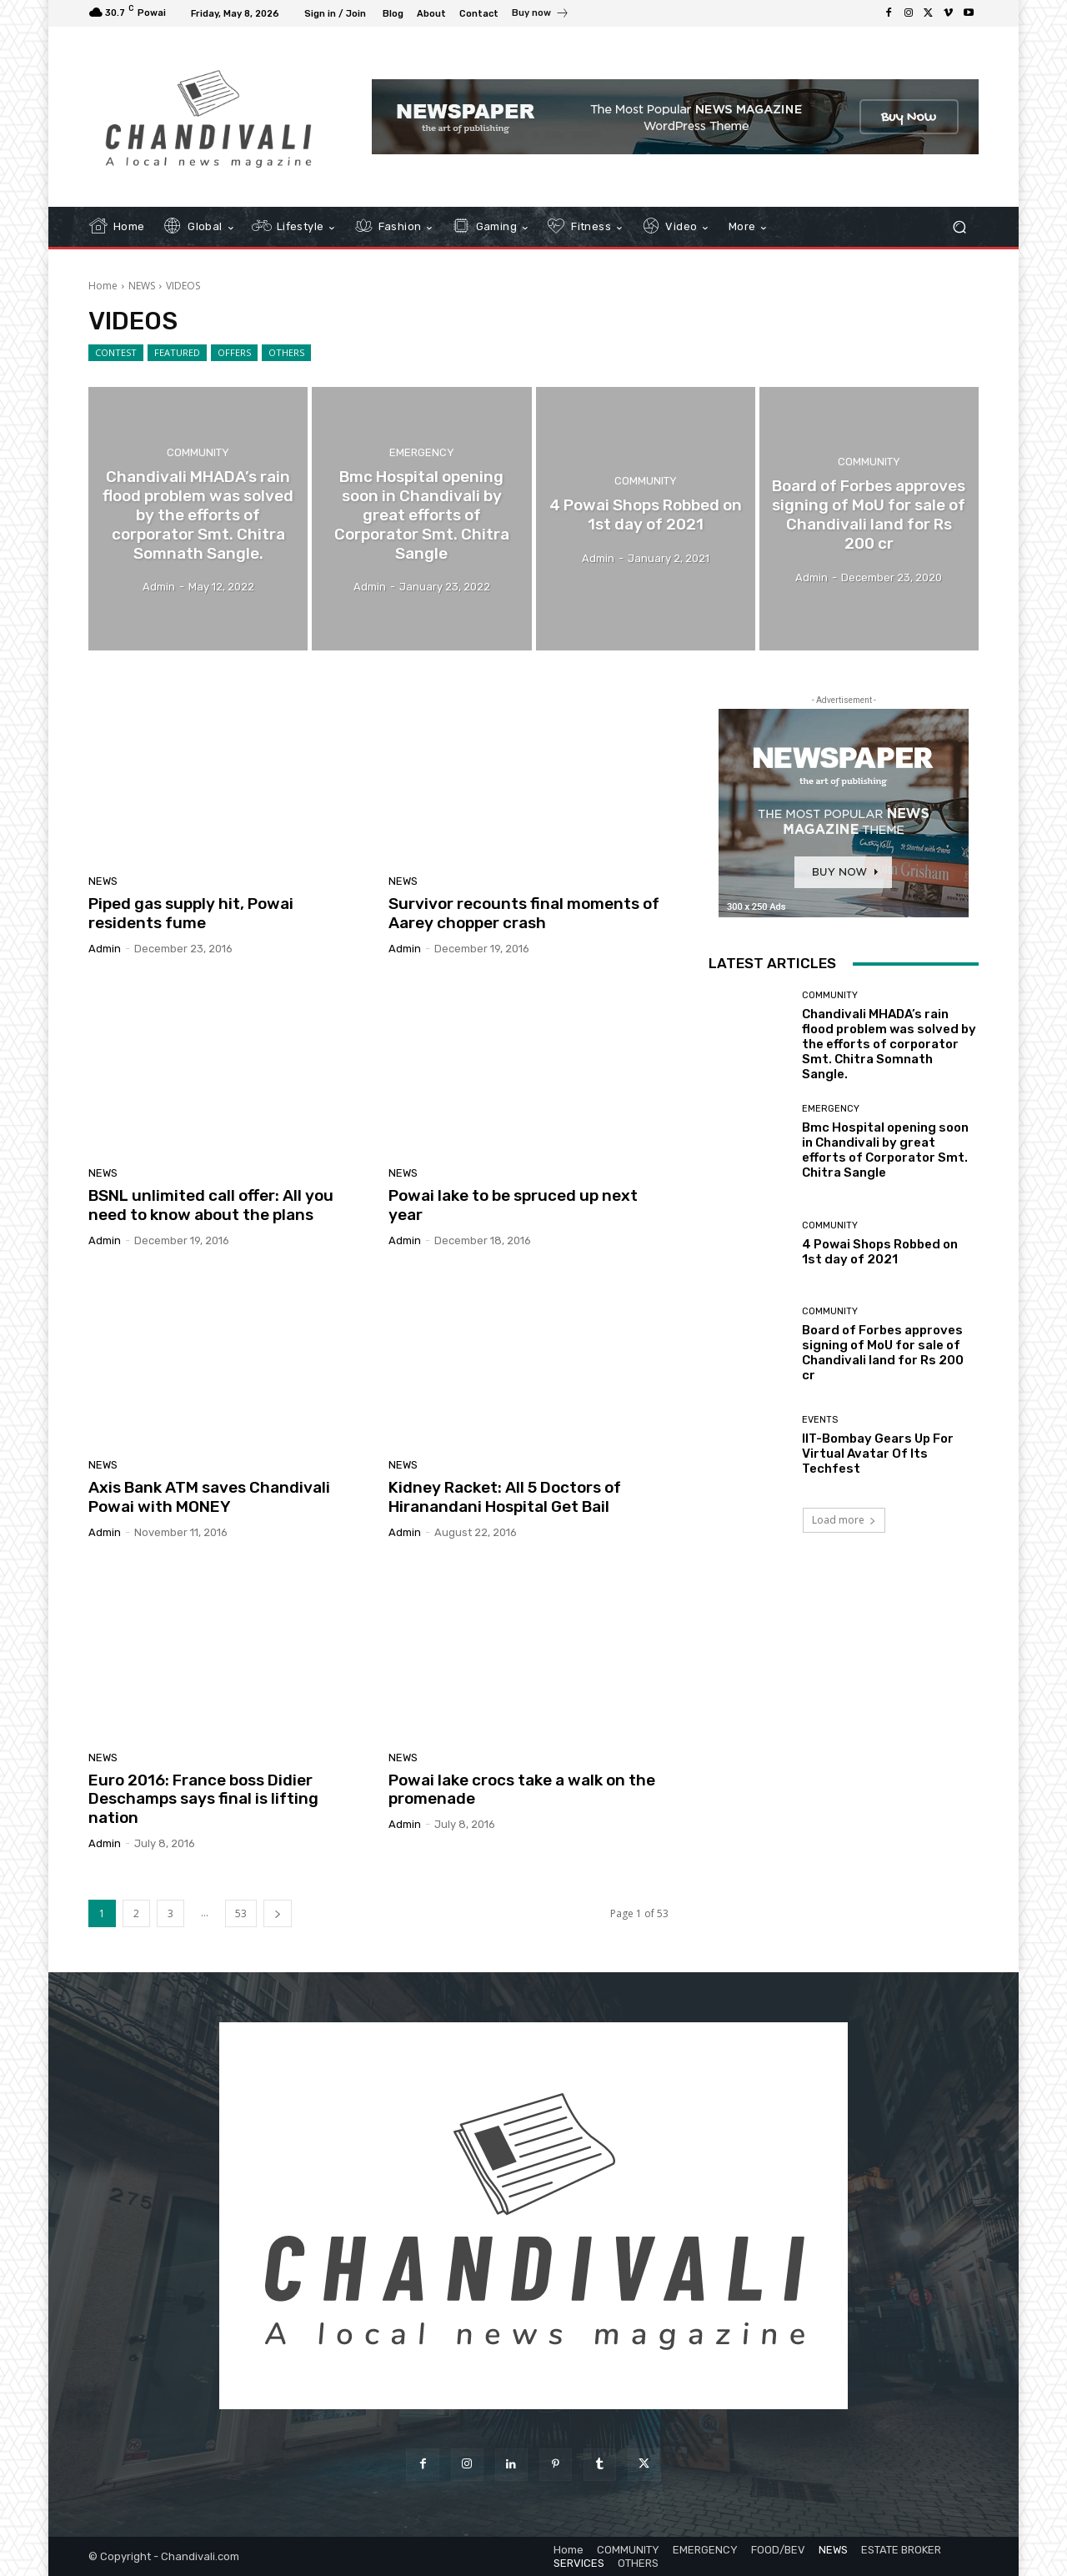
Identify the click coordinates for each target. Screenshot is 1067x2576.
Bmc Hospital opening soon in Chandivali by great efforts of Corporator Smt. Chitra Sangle (885, 1150)
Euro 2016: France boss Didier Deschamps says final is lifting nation (203, 1799)
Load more (844, 1520)
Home (103, 286)
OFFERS (234, 352)
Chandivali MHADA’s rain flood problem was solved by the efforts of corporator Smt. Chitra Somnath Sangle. (889, 1044)
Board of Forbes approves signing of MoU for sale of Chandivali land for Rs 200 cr (883, 1353)
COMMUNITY (198, 452)
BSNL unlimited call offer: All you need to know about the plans (210, 1205)
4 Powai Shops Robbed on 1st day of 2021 (880, 1252)
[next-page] (277, 1913)
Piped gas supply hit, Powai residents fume (190, 913)
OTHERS (286, 352)
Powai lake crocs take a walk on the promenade (521, 1789)
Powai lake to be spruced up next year (513, 1205)
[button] (959, 227)
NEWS (141, 286)
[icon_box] (540, 15)
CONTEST (115, 352)
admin (104, 948)
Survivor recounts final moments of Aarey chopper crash (523, 913)
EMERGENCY (421, 452)
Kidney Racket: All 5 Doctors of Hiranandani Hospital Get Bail (504, 1497)
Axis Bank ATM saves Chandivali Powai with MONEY (209, 1497)
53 (241, 1913)
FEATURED (177, 352)
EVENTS (820, 1419)
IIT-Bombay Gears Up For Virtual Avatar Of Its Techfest (878, 1453)
